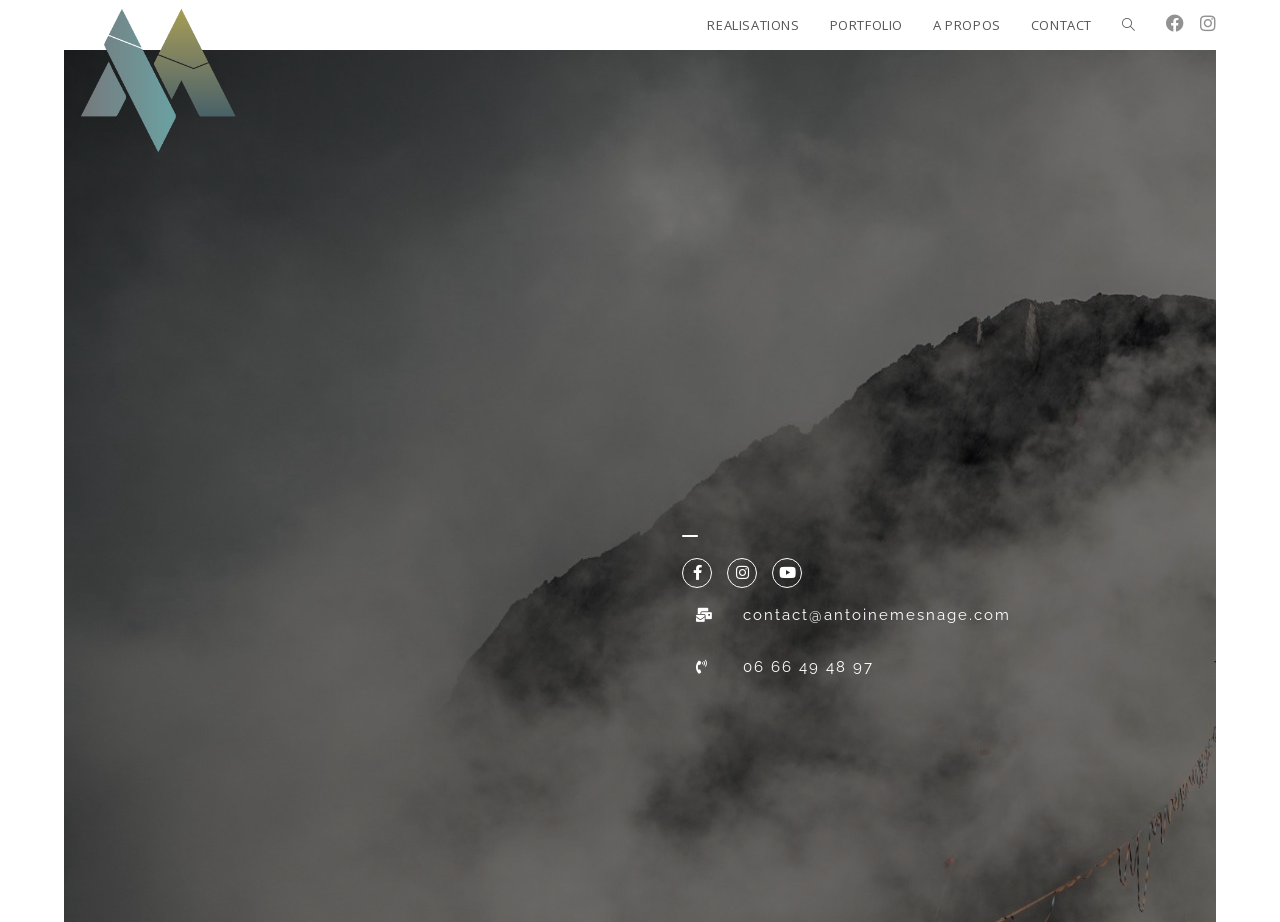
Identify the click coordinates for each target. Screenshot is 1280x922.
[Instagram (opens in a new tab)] (1208, 23)
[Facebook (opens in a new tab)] (1175, 23)
